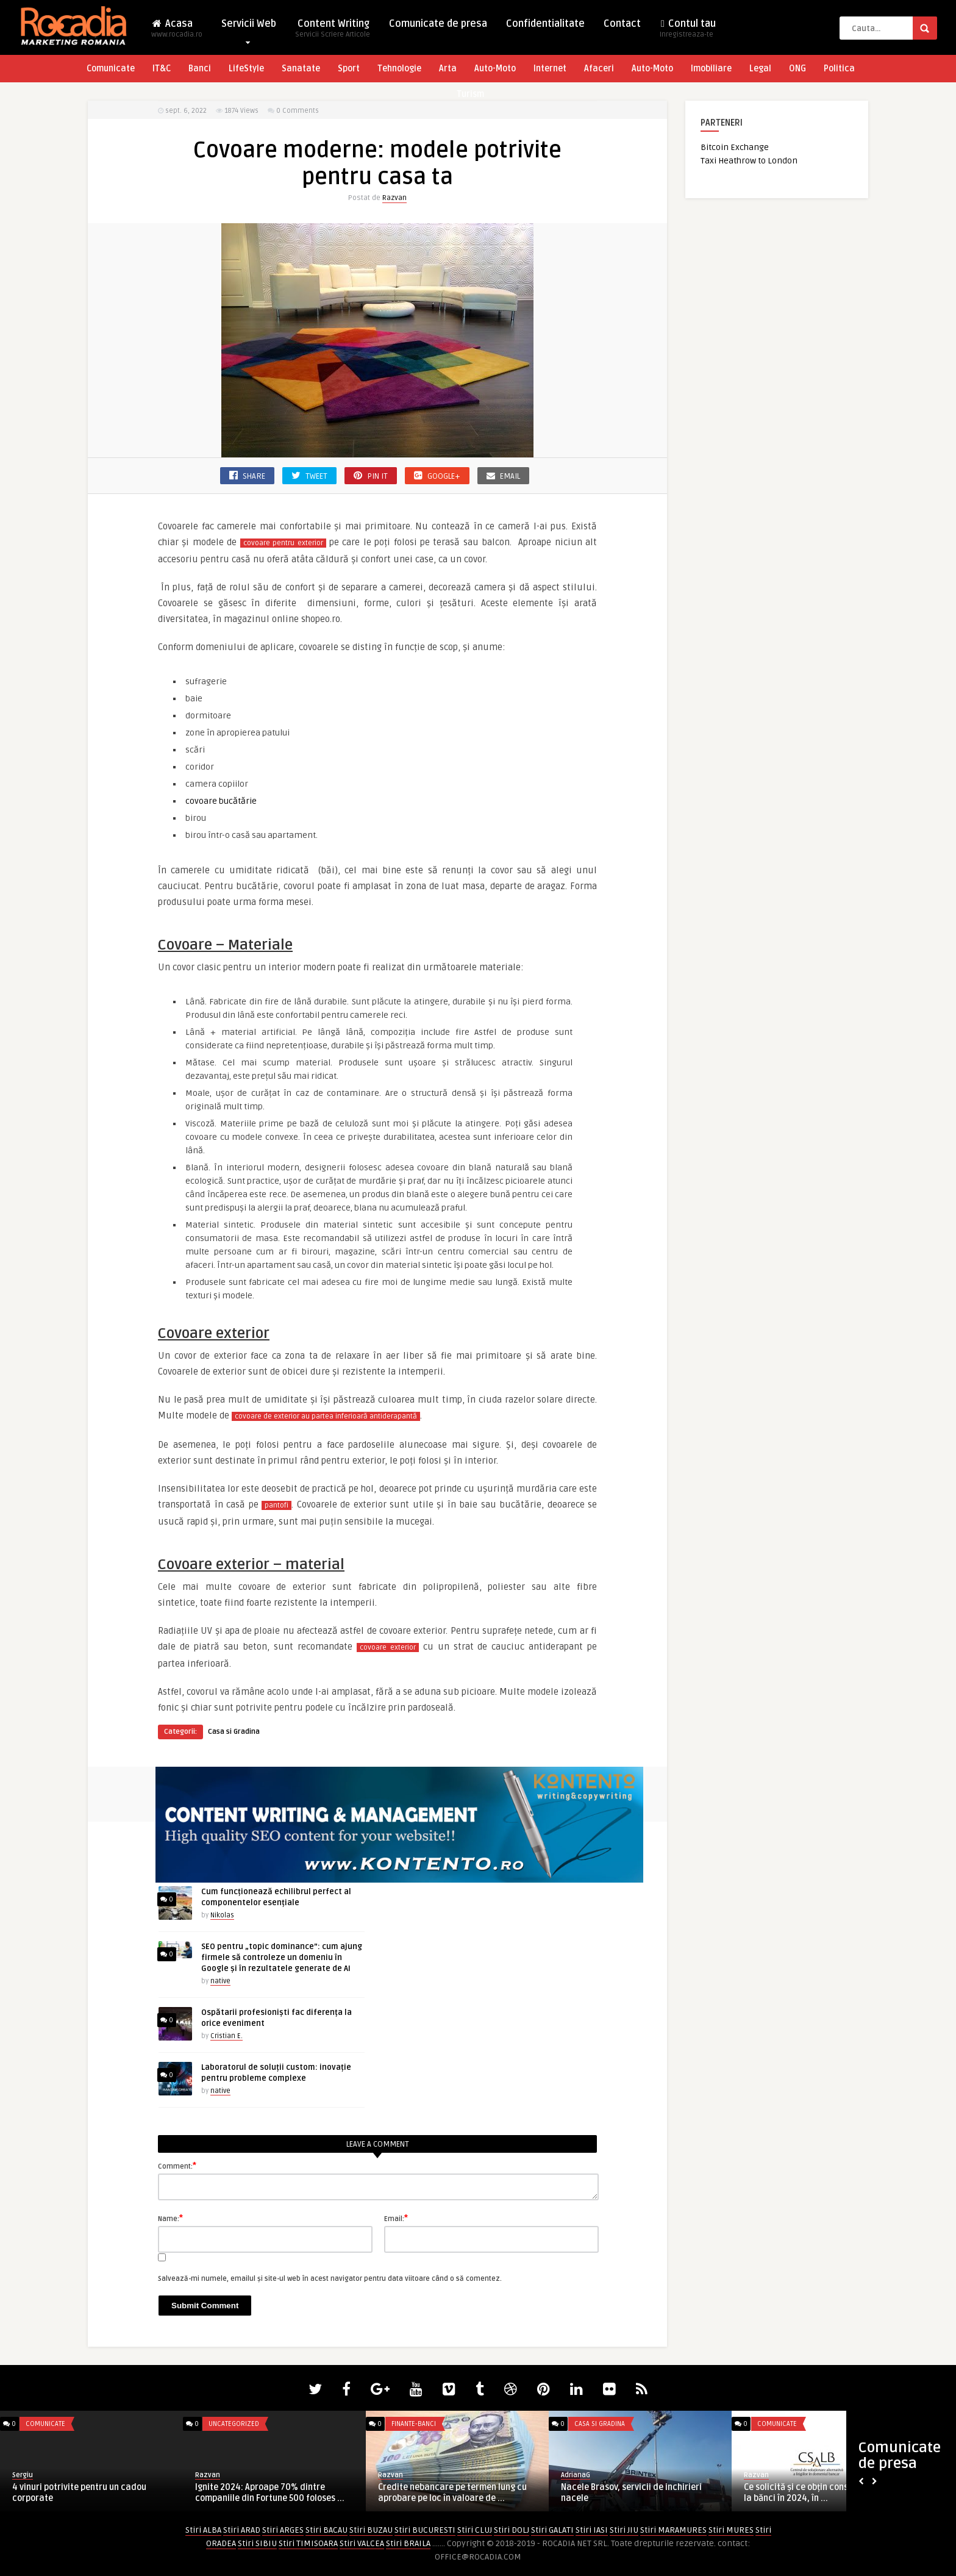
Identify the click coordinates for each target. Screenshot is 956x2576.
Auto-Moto (495, 68)
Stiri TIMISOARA (308, 2543)
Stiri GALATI (552, 2530)
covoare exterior (388, 1647)
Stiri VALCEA (362, 2543)
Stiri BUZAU (371, 2530)
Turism (470, 94)
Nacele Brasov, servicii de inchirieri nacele (631, 2492)
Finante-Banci (413, 2424)
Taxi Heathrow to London (749, 161)
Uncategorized (234, 2424)
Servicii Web (248, 26)
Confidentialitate (545, 24)
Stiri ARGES (283, 2530)
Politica (839, 68)
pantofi (276, 1505)
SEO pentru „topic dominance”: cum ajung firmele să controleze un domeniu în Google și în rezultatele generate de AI (281, 1957)
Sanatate (301, 68)
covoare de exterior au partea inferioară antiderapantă (326, 1416)
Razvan (394, 197)
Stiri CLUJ (474, 2530)
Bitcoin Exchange (735, 147)
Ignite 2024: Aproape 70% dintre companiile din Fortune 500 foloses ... (269, 2492)
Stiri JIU (624, 2530)
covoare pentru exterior (283, 543)
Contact (622, 24)
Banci (199, 68)
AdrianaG (575, 2475)
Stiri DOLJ (511, 2530)
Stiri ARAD (241, 2530)
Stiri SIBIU (257, 2543)
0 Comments (297, 111)
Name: (170, 2218)
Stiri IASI (592, 2530)
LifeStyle (246, 68)
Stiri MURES (731, 2530)
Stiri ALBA (203, 2530)
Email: (396, 2218)
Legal (760, 68)
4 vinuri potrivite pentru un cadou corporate (79, 2492)
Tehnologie (399, 68)
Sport (349, 68)
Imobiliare (711, 68)
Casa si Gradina (234, 1731)
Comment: (177, 2165)
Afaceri (599, 68)
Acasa (176, 32)
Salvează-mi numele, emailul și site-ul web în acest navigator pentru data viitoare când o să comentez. (330, 2279)
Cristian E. (226, 2036)
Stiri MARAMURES (673, 2530)
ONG (797, 68)
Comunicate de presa (438, 24)
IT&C (161, 68)
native (220, 1981)
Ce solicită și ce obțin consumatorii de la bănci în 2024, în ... (819, 2492)
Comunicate (111, 68)
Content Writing (332, 32)
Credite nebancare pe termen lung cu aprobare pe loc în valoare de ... (452, 2492)
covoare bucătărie (221, 801)
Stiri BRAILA (408, 2543)
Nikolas (222, 1915)
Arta (448, 68)
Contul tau (688, 32)
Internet (549, 68)
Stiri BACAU (326, 2530)
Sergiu (22, 2475)
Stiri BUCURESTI (424, 2530)
